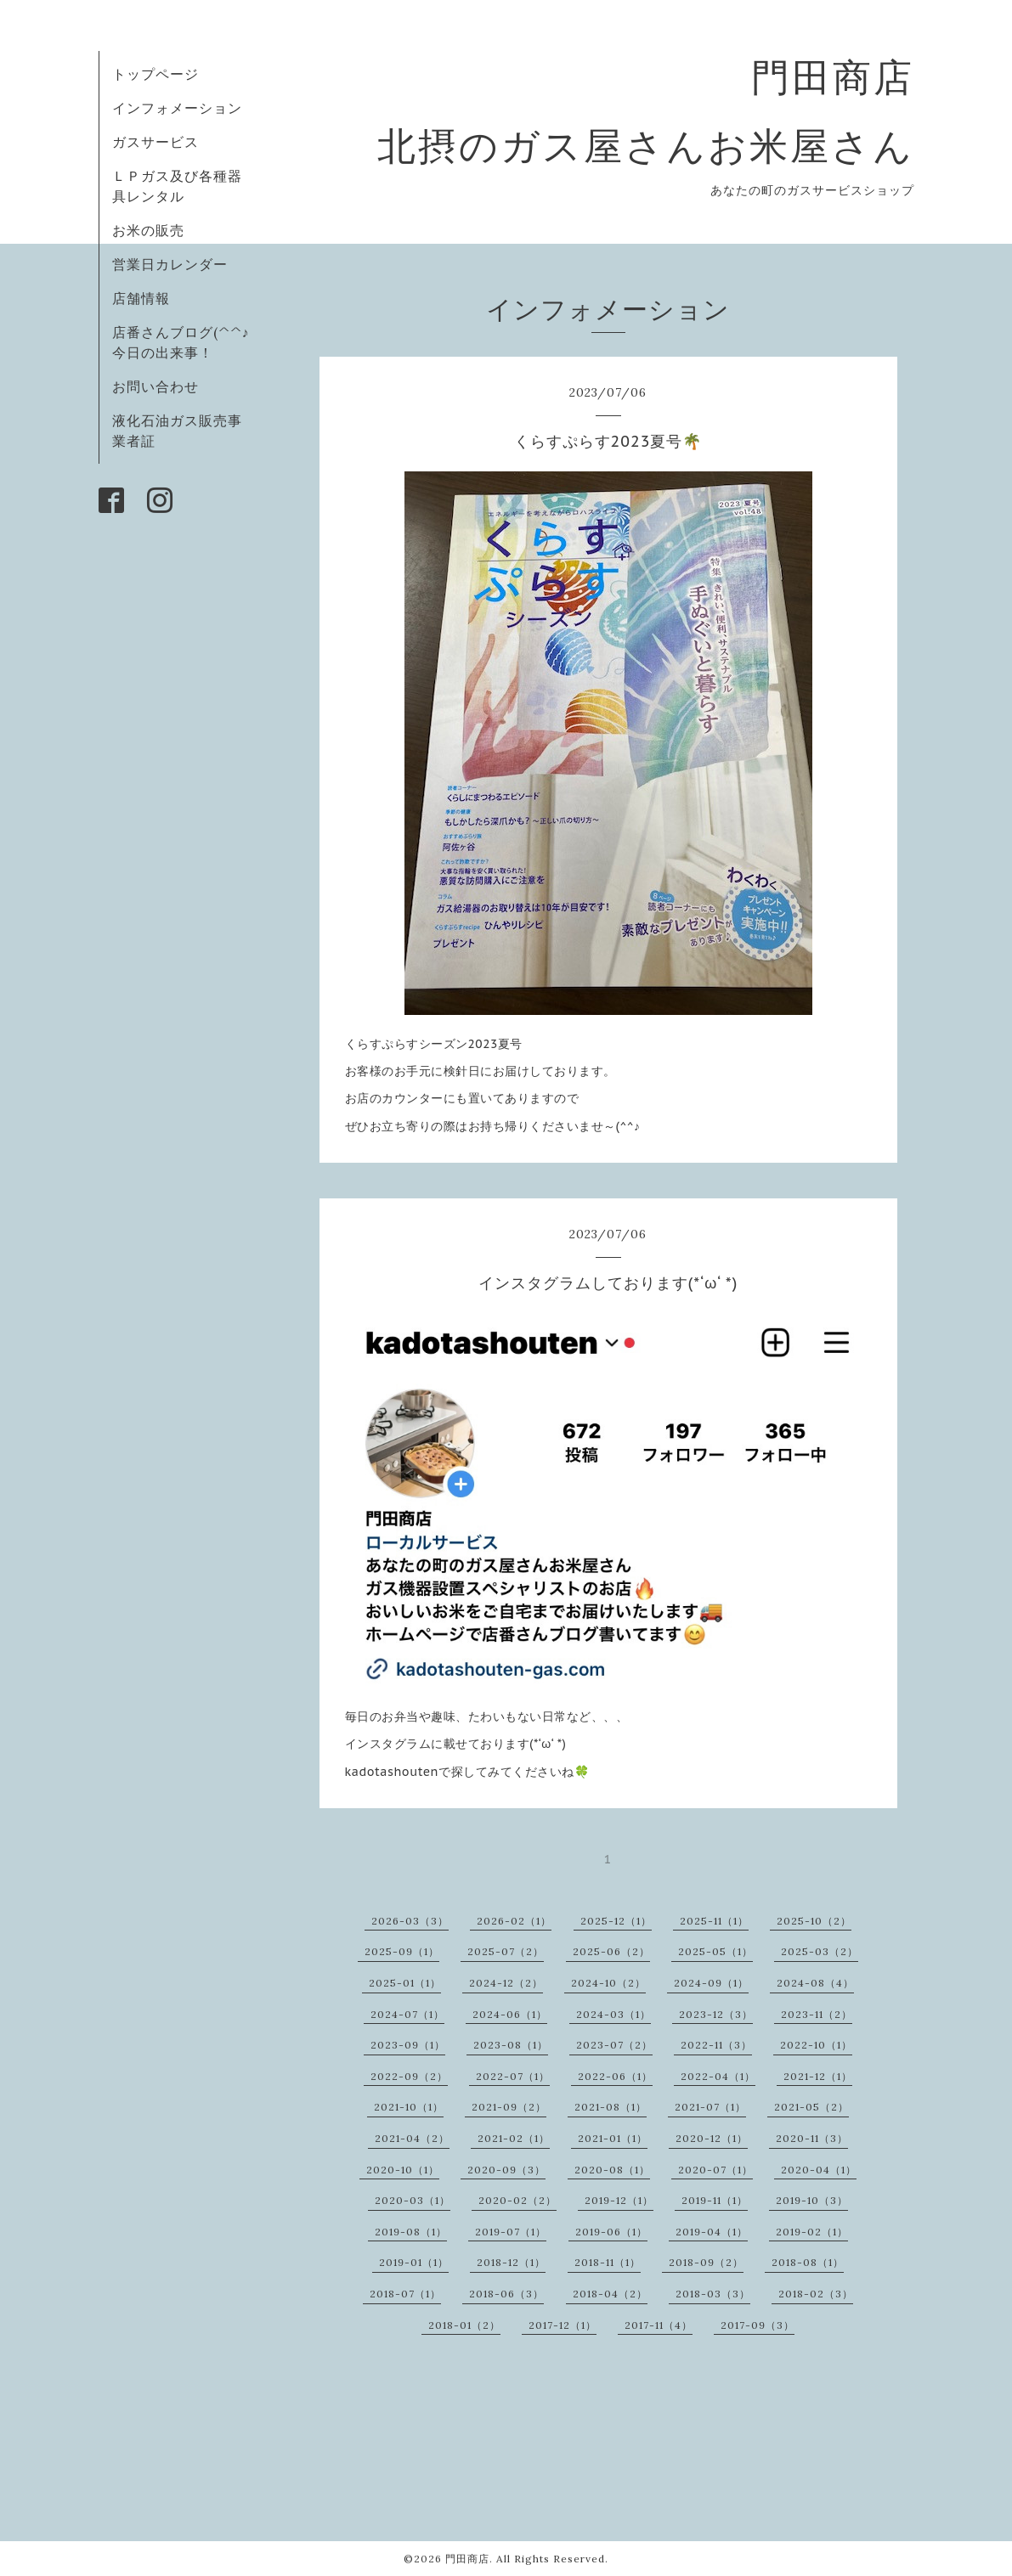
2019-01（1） (414, 2262)
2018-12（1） (511, 2262)
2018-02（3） (815, 2293)
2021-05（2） (811, 2106)
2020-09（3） (506, 2169)
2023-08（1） (510, 2044)
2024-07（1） (407, 2014)
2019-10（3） (812, 2200)
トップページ (155, 73)
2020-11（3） (812, 2138)
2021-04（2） (412, 2138)
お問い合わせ (155, 386)
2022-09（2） (409, 2076)
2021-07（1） (710, 2106)
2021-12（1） (817, 2076)
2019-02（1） (812, 2231)
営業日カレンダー (170, 264)
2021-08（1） (610, 2106)
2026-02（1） (514, 1920)
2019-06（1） (611, 2231)
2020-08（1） (612, 2169)
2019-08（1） (411, 2231)
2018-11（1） (607, 2262)
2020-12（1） (712, 2138)
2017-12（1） (562, 2325)
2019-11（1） (714, 2200)
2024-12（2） (506, 1982)
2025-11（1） (714, 1920)
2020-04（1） (819, 2169)
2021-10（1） (409, 2106)
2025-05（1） (715, 1951)
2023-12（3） (716, 2014)
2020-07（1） (715, 2169)
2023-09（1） (407, 2044)
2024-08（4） (815, 1982)
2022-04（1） (718, 2076)
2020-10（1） (402, 2169)
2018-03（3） (713, 2293)
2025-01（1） (405, 1982)
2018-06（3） (506, 2293)
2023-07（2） (614, 2044)
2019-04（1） (712, 2231)
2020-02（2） (517, 2200)
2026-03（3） (410, 1920)
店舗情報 (141, 298)
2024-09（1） (711, 1982)
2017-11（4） (659, 2325)
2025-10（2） (814, 1920)
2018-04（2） (610, 2293)
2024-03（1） (613, 2014)
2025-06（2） (611, 1951)
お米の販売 (148, 230)
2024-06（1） (509, 2014)
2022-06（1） (615, 2076)
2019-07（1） (510, 2231)
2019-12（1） (619, 2200)
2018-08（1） (808, 2262)
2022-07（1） (513, 2076)
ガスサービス (155, 141)
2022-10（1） (816, 2044)
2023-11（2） (816, 2014)
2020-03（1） (412, 2200)
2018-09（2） (706, 2262)
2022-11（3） (716, 2044)
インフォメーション (177, 107)
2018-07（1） (405, 2293)
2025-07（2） (505, 1951)
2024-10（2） (608, 1982)
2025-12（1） (616, 1920)
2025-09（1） (402, 1951)
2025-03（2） (819, 1951)
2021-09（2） (509, 2106)
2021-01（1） (612, 2138)
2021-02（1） (514, 2138)
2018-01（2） (464, 2325)
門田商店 (467, 2558)
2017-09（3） (757, 2325)
